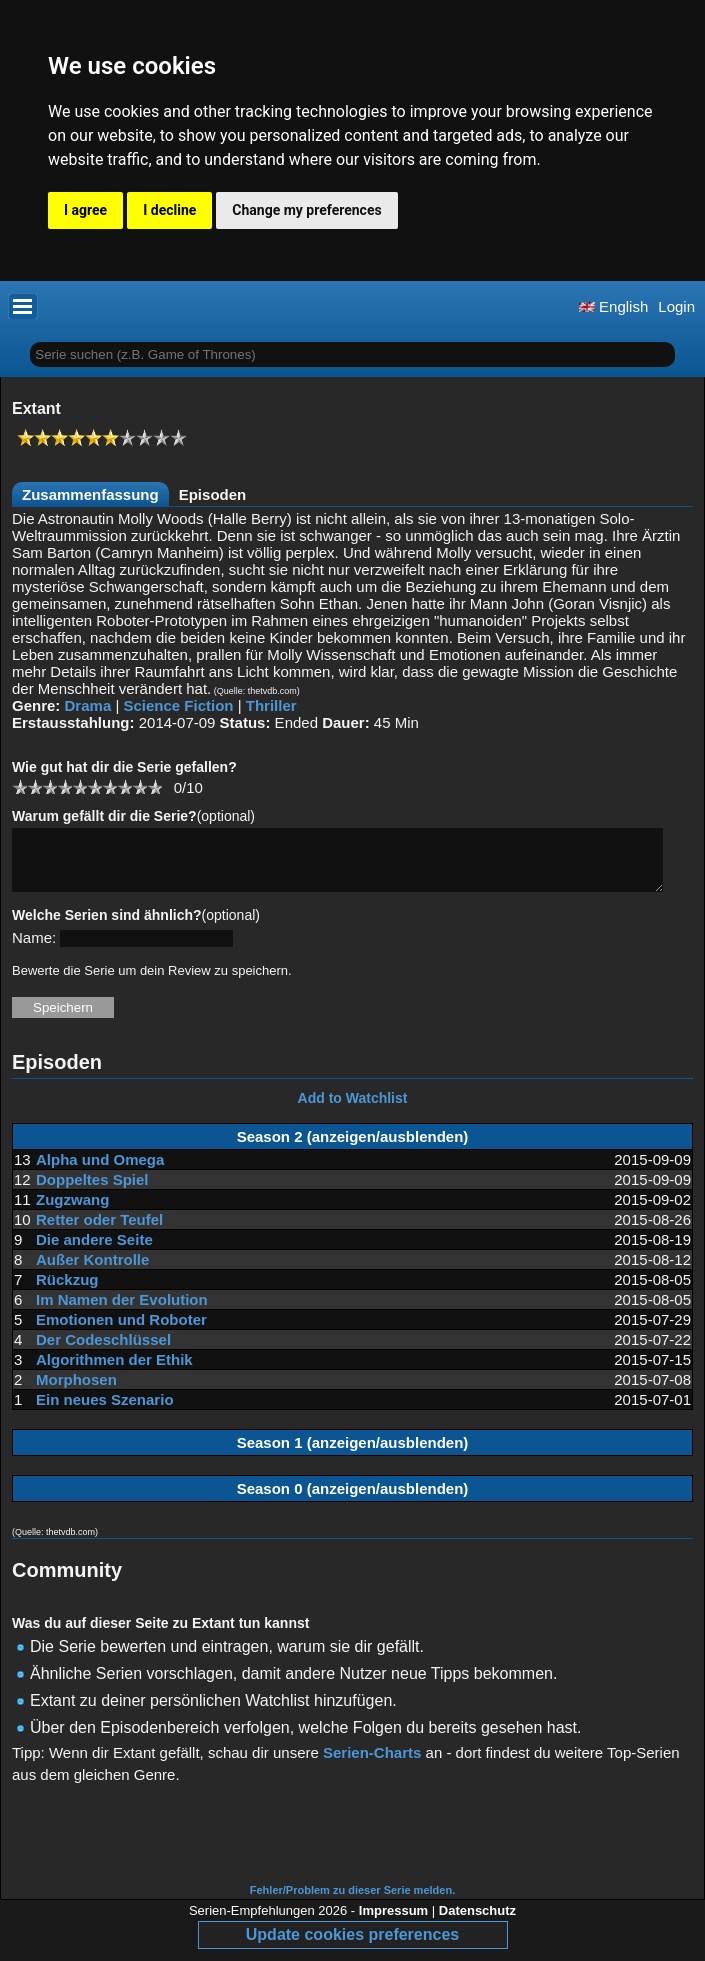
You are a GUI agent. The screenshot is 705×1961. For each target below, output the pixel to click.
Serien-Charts (372, 1764)
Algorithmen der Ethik (114, 1371)
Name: (34, 949)
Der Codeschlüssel (103, 1351)
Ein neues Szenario (105, 1411)
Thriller (271, 705)
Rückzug (67, 1291)
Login (676, 306)
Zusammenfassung (90, 494)
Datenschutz (477, 1922)
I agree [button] (85, 210)
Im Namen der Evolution (122, 1311)
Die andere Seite (94, 1251)
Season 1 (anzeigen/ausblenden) (353, 1454)
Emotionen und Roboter (121, 1331)
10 (154, 786)
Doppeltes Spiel (92, 1191)
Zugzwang (72, 1211)
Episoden (213, 494)
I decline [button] (169, 210)
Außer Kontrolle (92, 1271)
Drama (88, 705)
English (613, 306)
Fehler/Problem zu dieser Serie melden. (352, 1902)
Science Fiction (178, 705)
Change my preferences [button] (306, 210)
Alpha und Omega (100, 1171)
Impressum (393, 1922)
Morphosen (76, 1391)
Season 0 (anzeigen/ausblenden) (353, 1500)
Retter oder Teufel (99, 1231)
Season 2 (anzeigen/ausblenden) (353, 1148)
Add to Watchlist (353, 1110)
